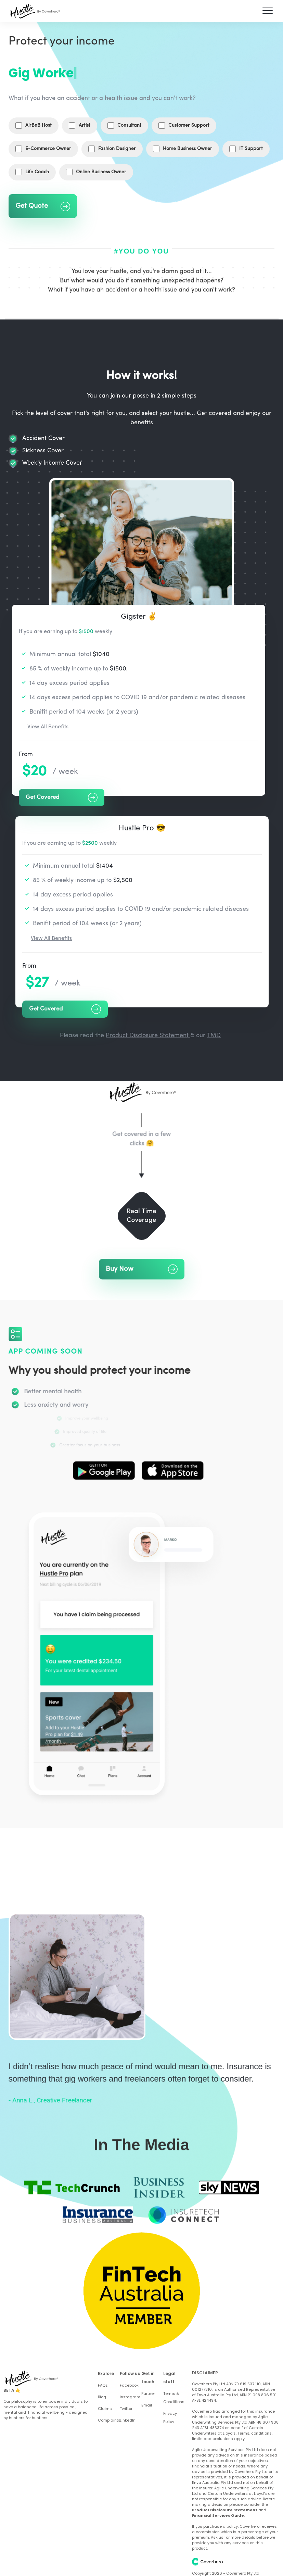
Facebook (129, 2385)
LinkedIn (128, 2420)
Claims (105, 2408)
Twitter (126, 2408)
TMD (214, 1035)
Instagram (130, 2397)
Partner (148, 2393)
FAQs (103, 2385)
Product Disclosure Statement (148, 1035)
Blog (102, 2397)
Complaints (109, 2420)
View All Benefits (47, 727)
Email (146, 2405)
